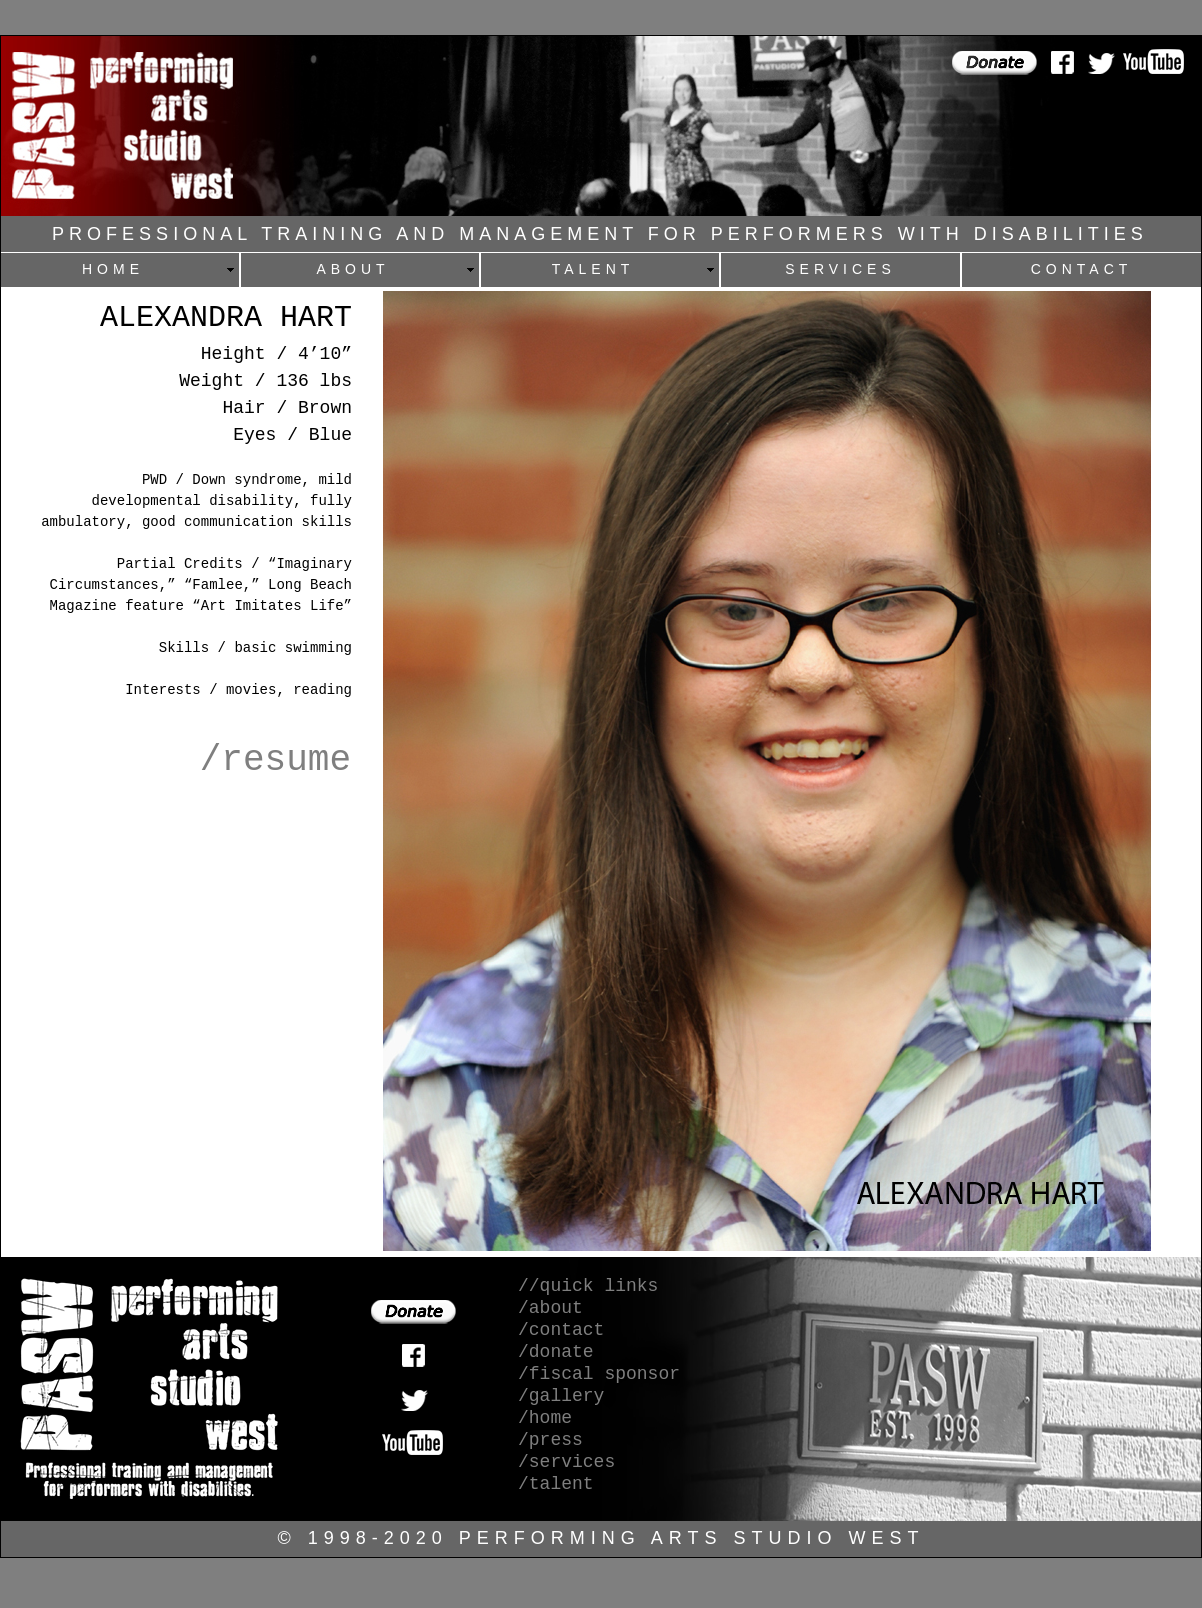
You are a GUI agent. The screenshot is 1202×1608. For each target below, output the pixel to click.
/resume (275, 760)
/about (550, 1308)
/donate (556, 1352)
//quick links (588, 1286)
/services (566, 1462)
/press (550, 1440)
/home (545, 1418)
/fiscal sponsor (599, 1374)
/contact (561, 1330)
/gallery (561, 1396)
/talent (556, 1484)
